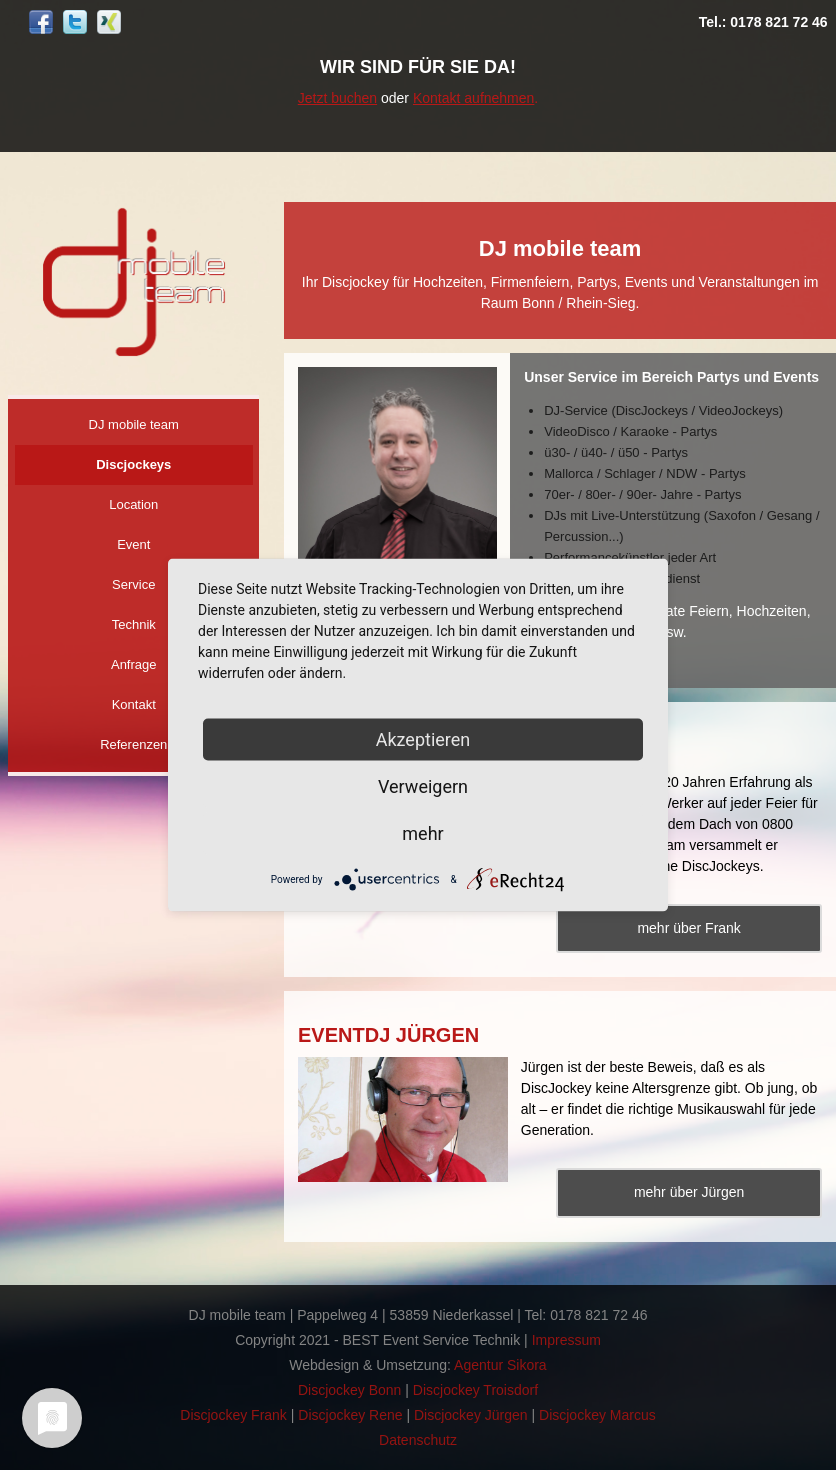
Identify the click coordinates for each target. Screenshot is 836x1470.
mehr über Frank (688, 928)
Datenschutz (418, 1440)
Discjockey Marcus (597, 1415)
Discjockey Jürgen (471, 1415)
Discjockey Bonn (350, 1390)
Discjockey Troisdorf (475, 1390)
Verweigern (423, 786)
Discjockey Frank (233, 1415)
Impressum (566, 1340)
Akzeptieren (423, 739)
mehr (422, 833)
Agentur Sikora (500, 1365)
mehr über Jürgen (689, 1192)
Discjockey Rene (350, 1415)
